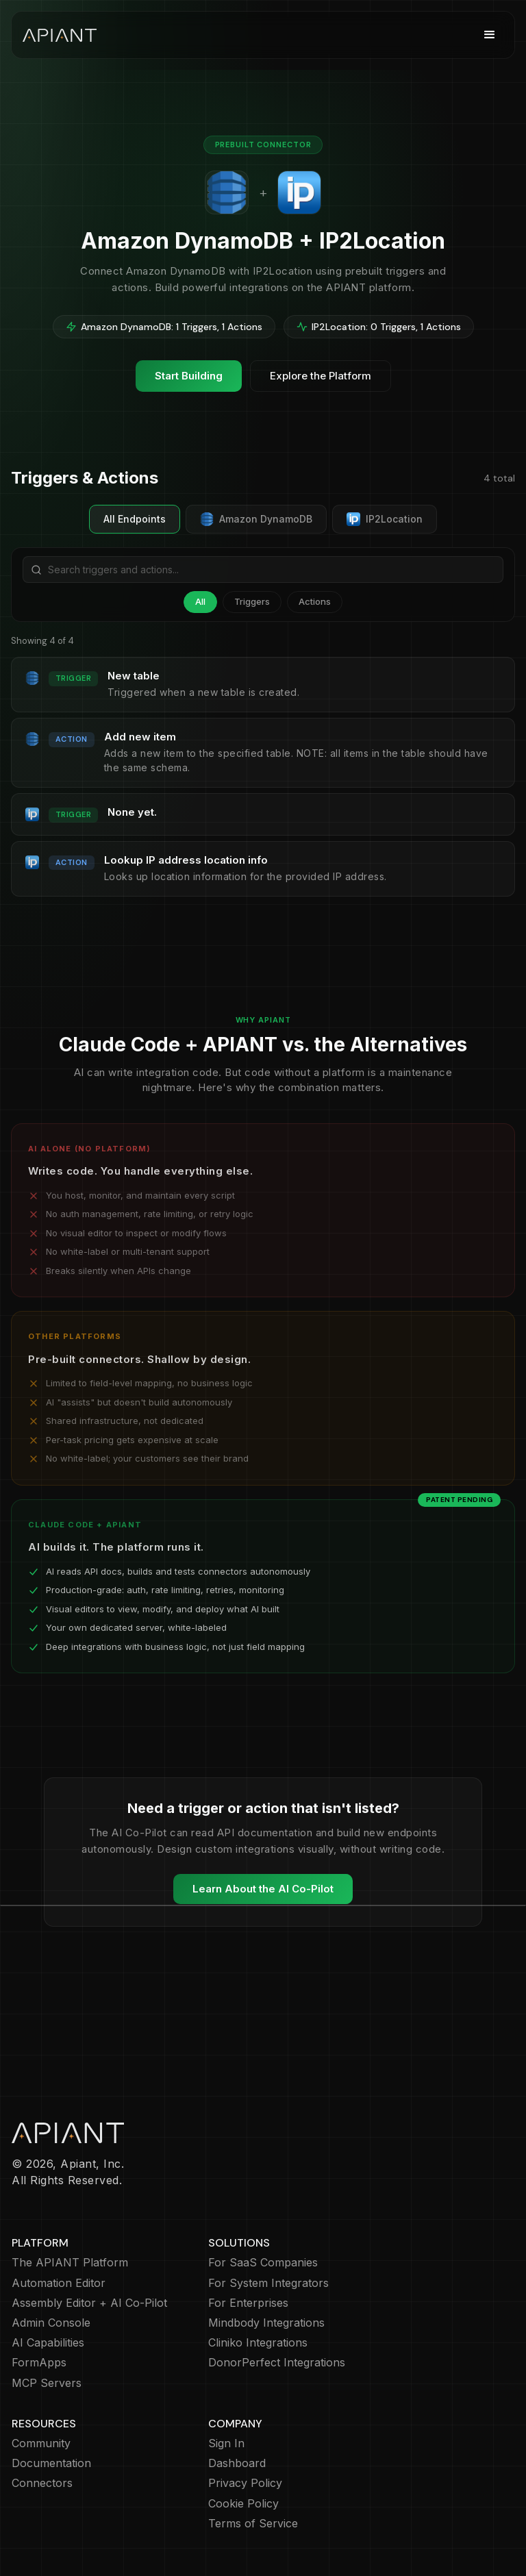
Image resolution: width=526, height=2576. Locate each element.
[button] (490, 35)
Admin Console (51, 2322)
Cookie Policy (243, 2503)
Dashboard (237, 2463)
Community (41, 2443)
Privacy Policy (245, 2483)
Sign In (226, 2443)
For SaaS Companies (263, 2262)
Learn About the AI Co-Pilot (263, 1888)
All (200, 601)
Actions (315, 601)
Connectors (42, 2483)
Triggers (252, 601)
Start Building (189, 375)
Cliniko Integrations (258, 2342)
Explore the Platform (320, 375)
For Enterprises (248, 2303)
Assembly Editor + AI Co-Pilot (89, 2303)
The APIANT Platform (70, 2262)
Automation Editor (58, 2283)
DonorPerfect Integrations (276, 2362)
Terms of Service (253, 2523)
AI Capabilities (48, 2342)
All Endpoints (134, 519)
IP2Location (385, 519)
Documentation (51, 2463)
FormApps (39, 2362)
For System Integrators (268, 2283)
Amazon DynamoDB (256, 519)
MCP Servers (47, 2383)
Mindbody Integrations (266, 2322)
